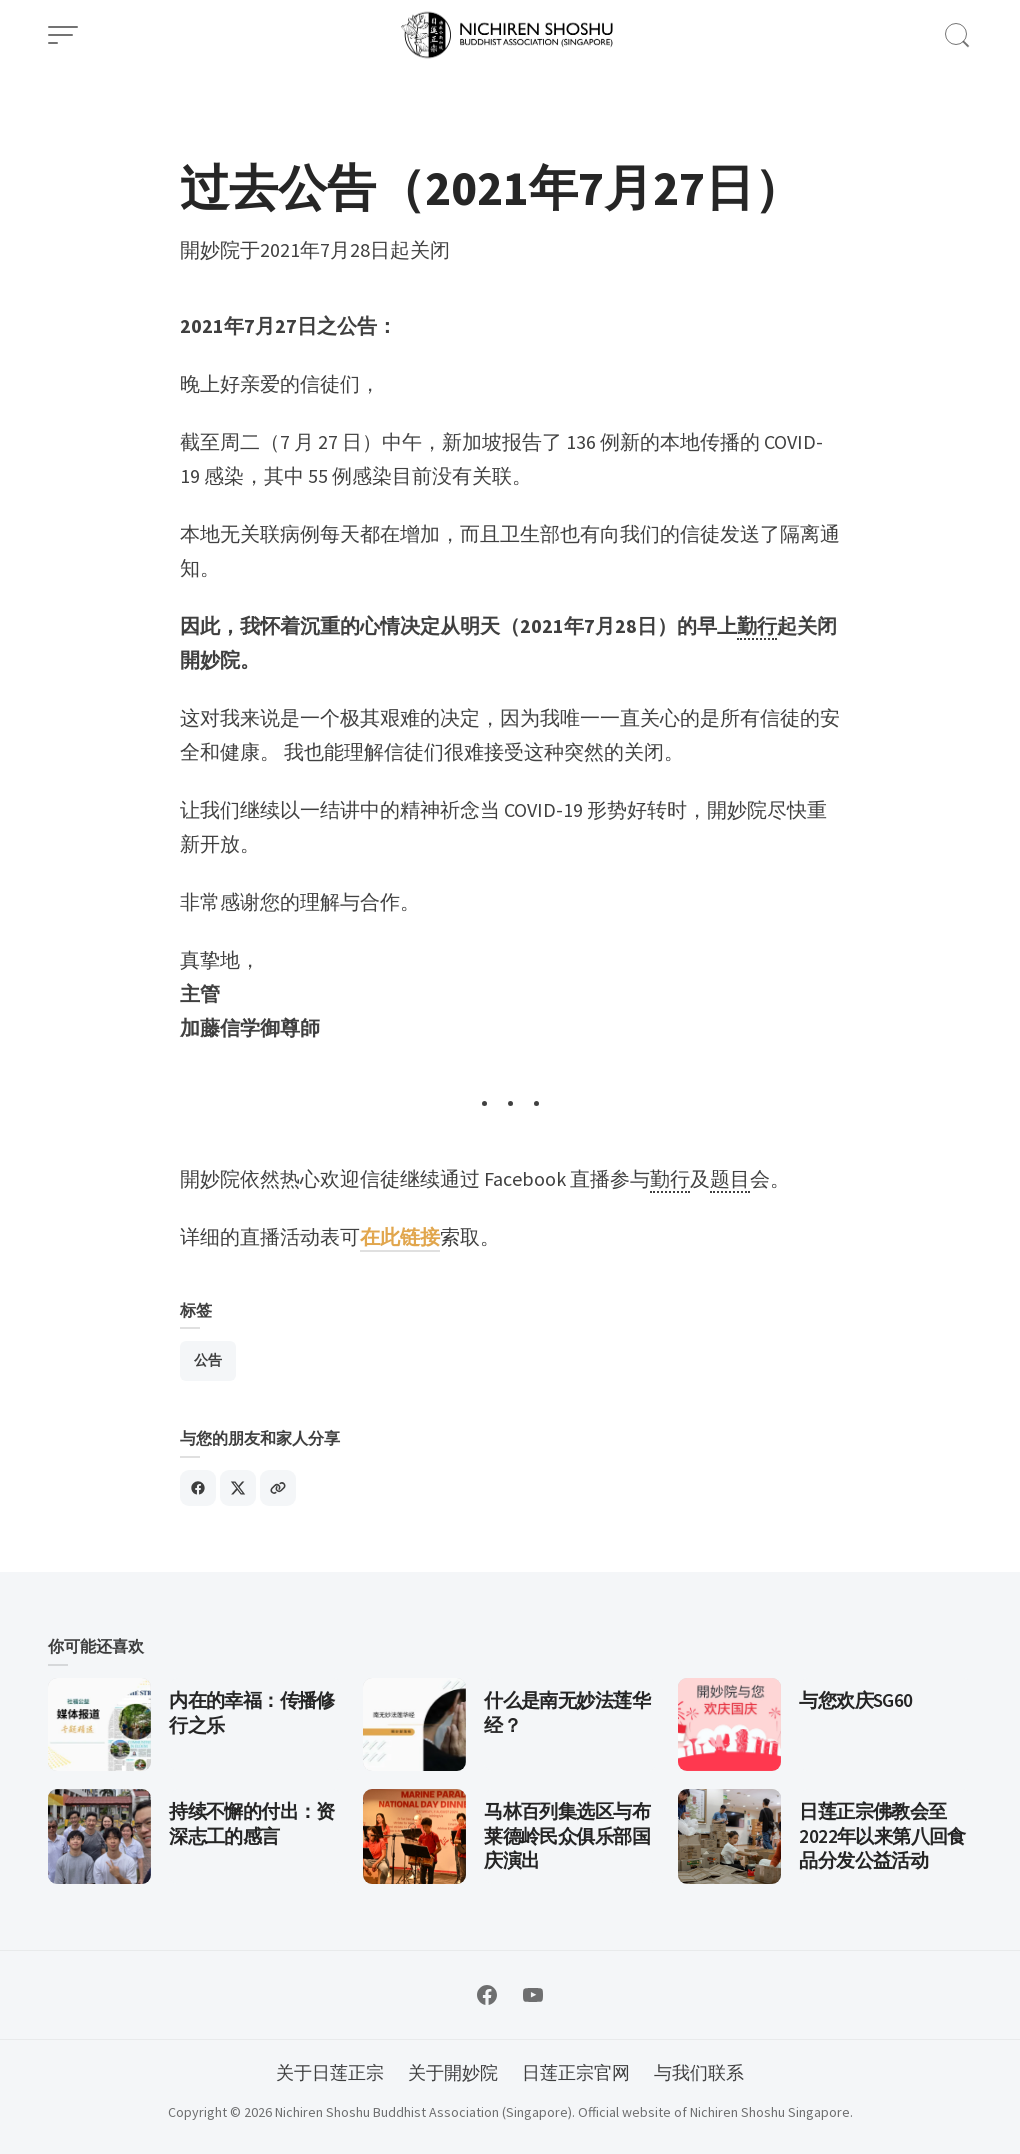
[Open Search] (957, 35)
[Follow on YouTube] (533, 1995)
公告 (208, 1360)
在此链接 (400, 1236)
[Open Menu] (63, 35)
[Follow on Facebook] (487, 1995)
